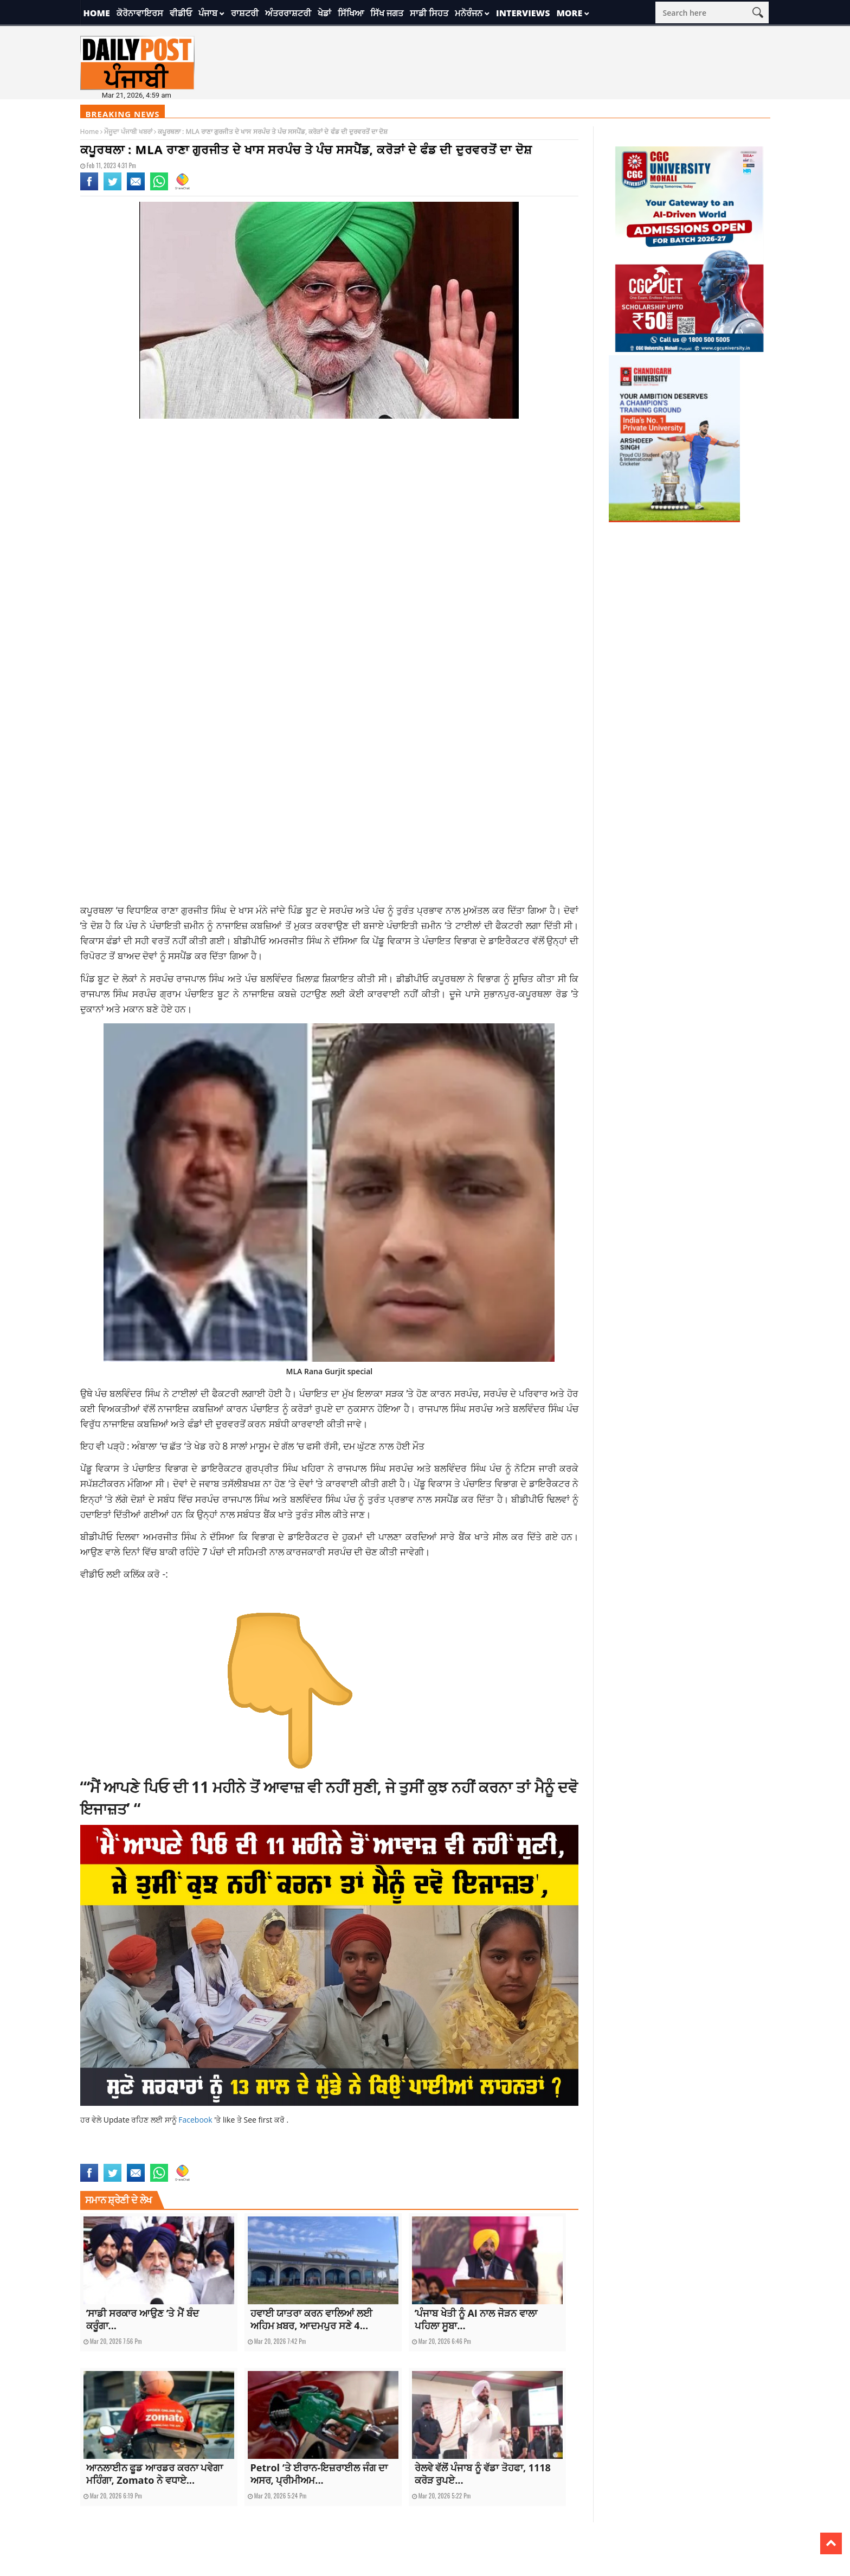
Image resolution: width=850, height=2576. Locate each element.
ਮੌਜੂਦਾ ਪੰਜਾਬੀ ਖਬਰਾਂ (128, 131)
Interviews (523, 13)
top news (240, 2157)
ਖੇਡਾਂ (324, 13)
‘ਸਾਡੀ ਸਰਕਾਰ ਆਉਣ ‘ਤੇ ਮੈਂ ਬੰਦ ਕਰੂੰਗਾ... (142, 2319)
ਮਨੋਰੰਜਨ (468, 13)
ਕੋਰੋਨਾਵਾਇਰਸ (140, 13)
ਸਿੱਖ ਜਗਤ (386, 13)
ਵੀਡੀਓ (181, 13)
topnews (267, 2157)
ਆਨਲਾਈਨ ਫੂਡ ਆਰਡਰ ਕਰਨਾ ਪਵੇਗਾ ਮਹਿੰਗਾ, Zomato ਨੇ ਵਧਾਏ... (154, 2474)
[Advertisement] (329, 513)
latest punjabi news (144, 2157)
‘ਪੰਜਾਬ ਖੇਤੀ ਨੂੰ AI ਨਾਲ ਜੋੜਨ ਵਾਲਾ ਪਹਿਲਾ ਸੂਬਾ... (476, 2319)
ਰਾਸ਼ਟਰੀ (245, 13)
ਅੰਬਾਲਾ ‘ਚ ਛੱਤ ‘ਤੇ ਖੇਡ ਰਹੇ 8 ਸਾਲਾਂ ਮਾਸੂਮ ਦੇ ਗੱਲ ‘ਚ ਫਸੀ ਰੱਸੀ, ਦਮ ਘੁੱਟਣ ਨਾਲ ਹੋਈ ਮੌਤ (278, 1445)
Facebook (196, 2119)
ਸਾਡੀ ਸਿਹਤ (429, 13)
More (569, 13)
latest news (97, 2157)
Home (96, 13)
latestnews (192, 2157)
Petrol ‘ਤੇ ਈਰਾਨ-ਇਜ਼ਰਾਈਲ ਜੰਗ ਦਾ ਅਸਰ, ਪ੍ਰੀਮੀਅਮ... (319, 2474)
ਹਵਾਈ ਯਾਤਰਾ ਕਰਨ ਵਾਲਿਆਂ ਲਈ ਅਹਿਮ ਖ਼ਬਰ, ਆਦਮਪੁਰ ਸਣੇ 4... (311, 2319)
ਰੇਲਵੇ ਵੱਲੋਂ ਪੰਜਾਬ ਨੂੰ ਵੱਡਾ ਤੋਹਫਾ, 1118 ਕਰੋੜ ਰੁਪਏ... (483, 2474)
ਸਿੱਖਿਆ (351, 13)
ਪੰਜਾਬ (207, 13)
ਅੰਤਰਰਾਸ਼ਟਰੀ (288, 13)
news (217, 2157)
